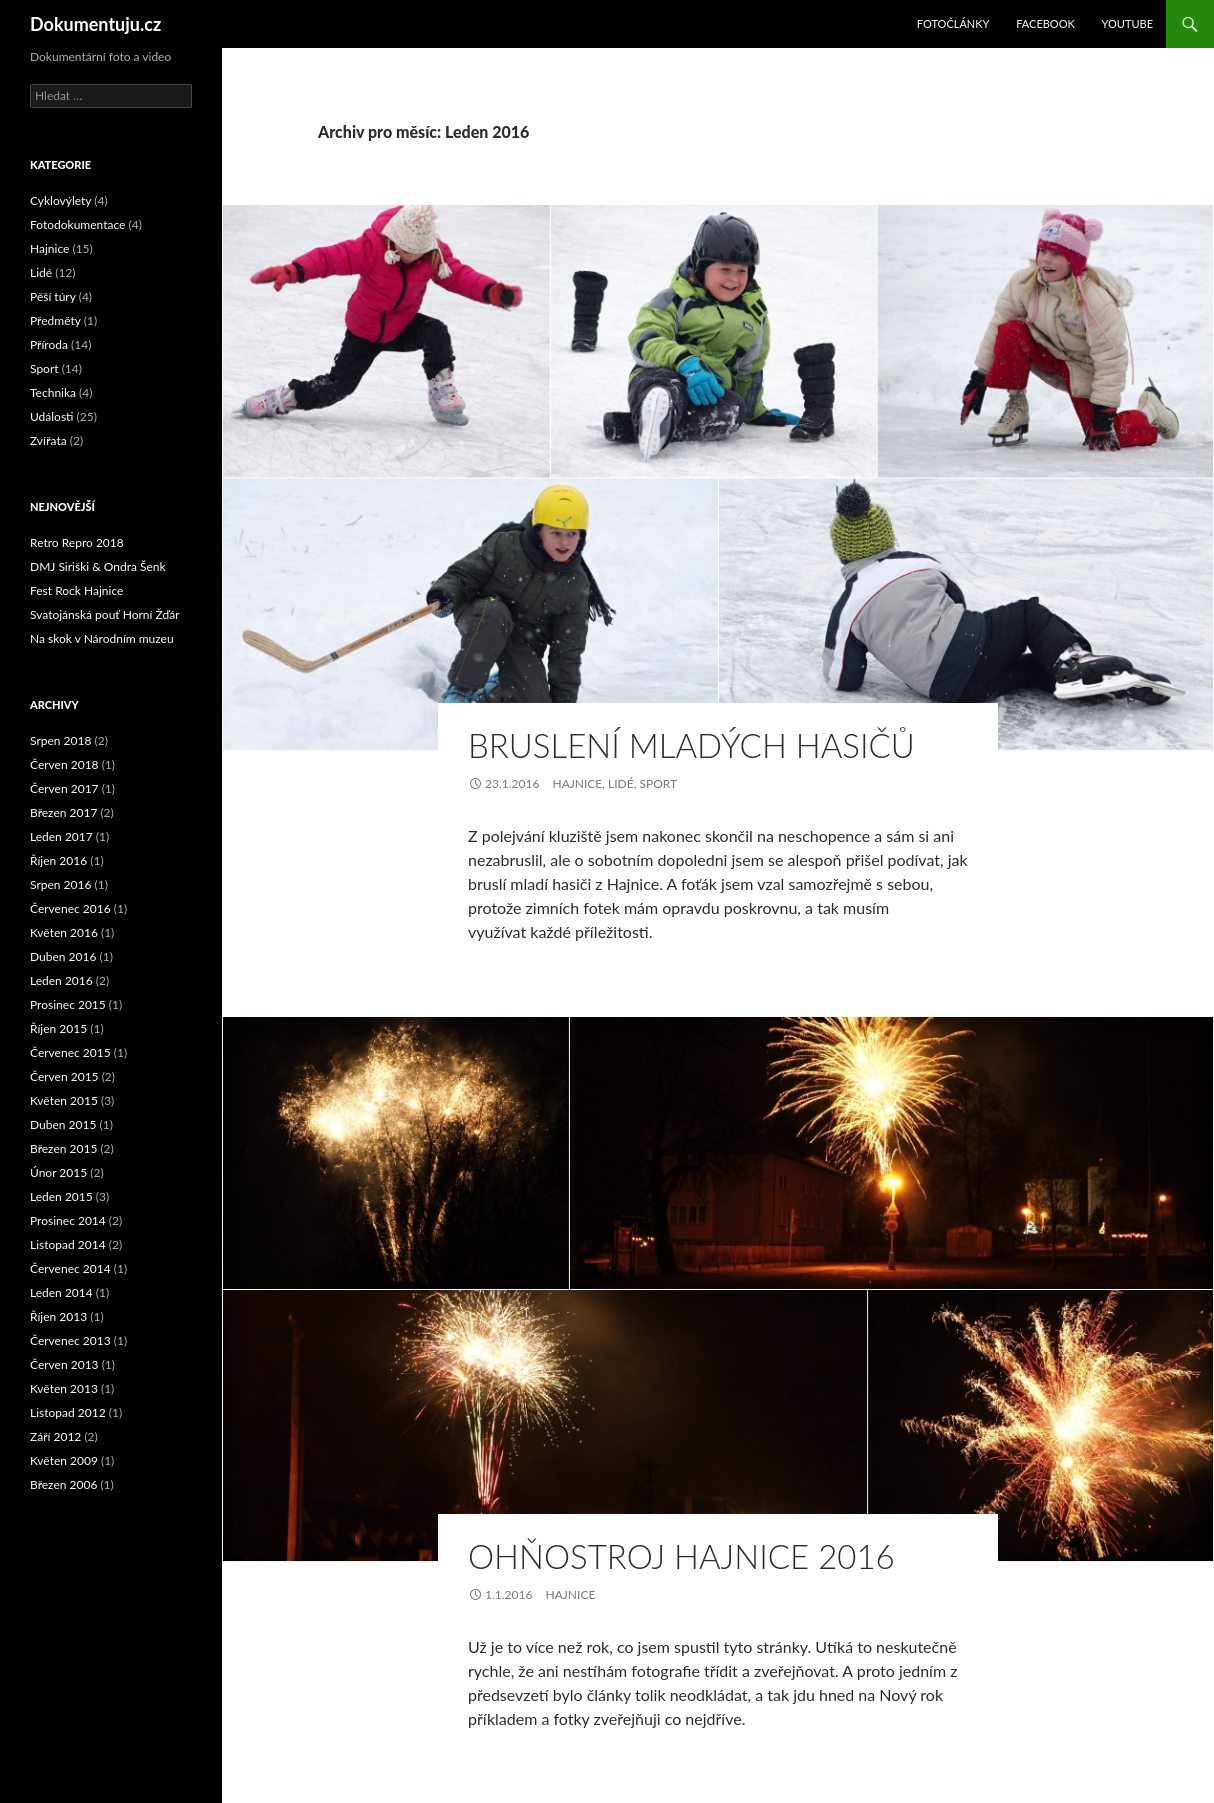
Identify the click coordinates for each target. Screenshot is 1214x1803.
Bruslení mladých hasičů (691, 745)
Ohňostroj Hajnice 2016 (681, 1556)
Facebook (1045, 23)
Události (52, 416)
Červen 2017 (64, 788)
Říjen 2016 (58, 860)
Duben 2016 (63, 956)
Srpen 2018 (60, 740)
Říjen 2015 (58, 1028)
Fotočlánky (953, 23)
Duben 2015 (63, 1124)
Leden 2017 (61, 836)
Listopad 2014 (68, 1244)
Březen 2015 (63, 1148)
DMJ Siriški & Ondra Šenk (98, 566)
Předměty (55, 320)
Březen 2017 (63, 812)
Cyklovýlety (60, 200)
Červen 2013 (64, 1364)
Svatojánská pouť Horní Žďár (105, 614)
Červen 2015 (64, 1076)
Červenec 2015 (70, 1052)
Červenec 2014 (70, 1268)
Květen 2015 (64, 1100)
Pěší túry (53, 296)
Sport (658, 783)
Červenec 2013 (70, 1340)
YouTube (1127, 23)
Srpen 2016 (60, 884)
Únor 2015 (58, 1172)
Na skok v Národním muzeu (102, 638)
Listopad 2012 (68, 1412)
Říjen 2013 (58, 1316)
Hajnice (577, 783)
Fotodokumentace (77, 224)
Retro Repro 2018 (77, 542)
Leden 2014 (61, 1292)
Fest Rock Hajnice (76, 590)
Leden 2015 (61, 1196)
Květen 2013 (64, 1388)
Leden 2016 (61, 980)
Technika (53, 392)
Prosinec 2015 (68, 1004)
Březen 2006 (63, 1484)
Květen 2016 (64, 932)
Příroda (49, 344)
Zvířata (48, 440)
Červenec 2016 (70, 908)
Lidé (621, 783)
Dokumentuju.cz (95, 24)
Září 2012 (55, 1436)
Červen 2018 (64, 764)
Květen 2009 (64, 1460)
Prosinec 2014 (68, 1220)
